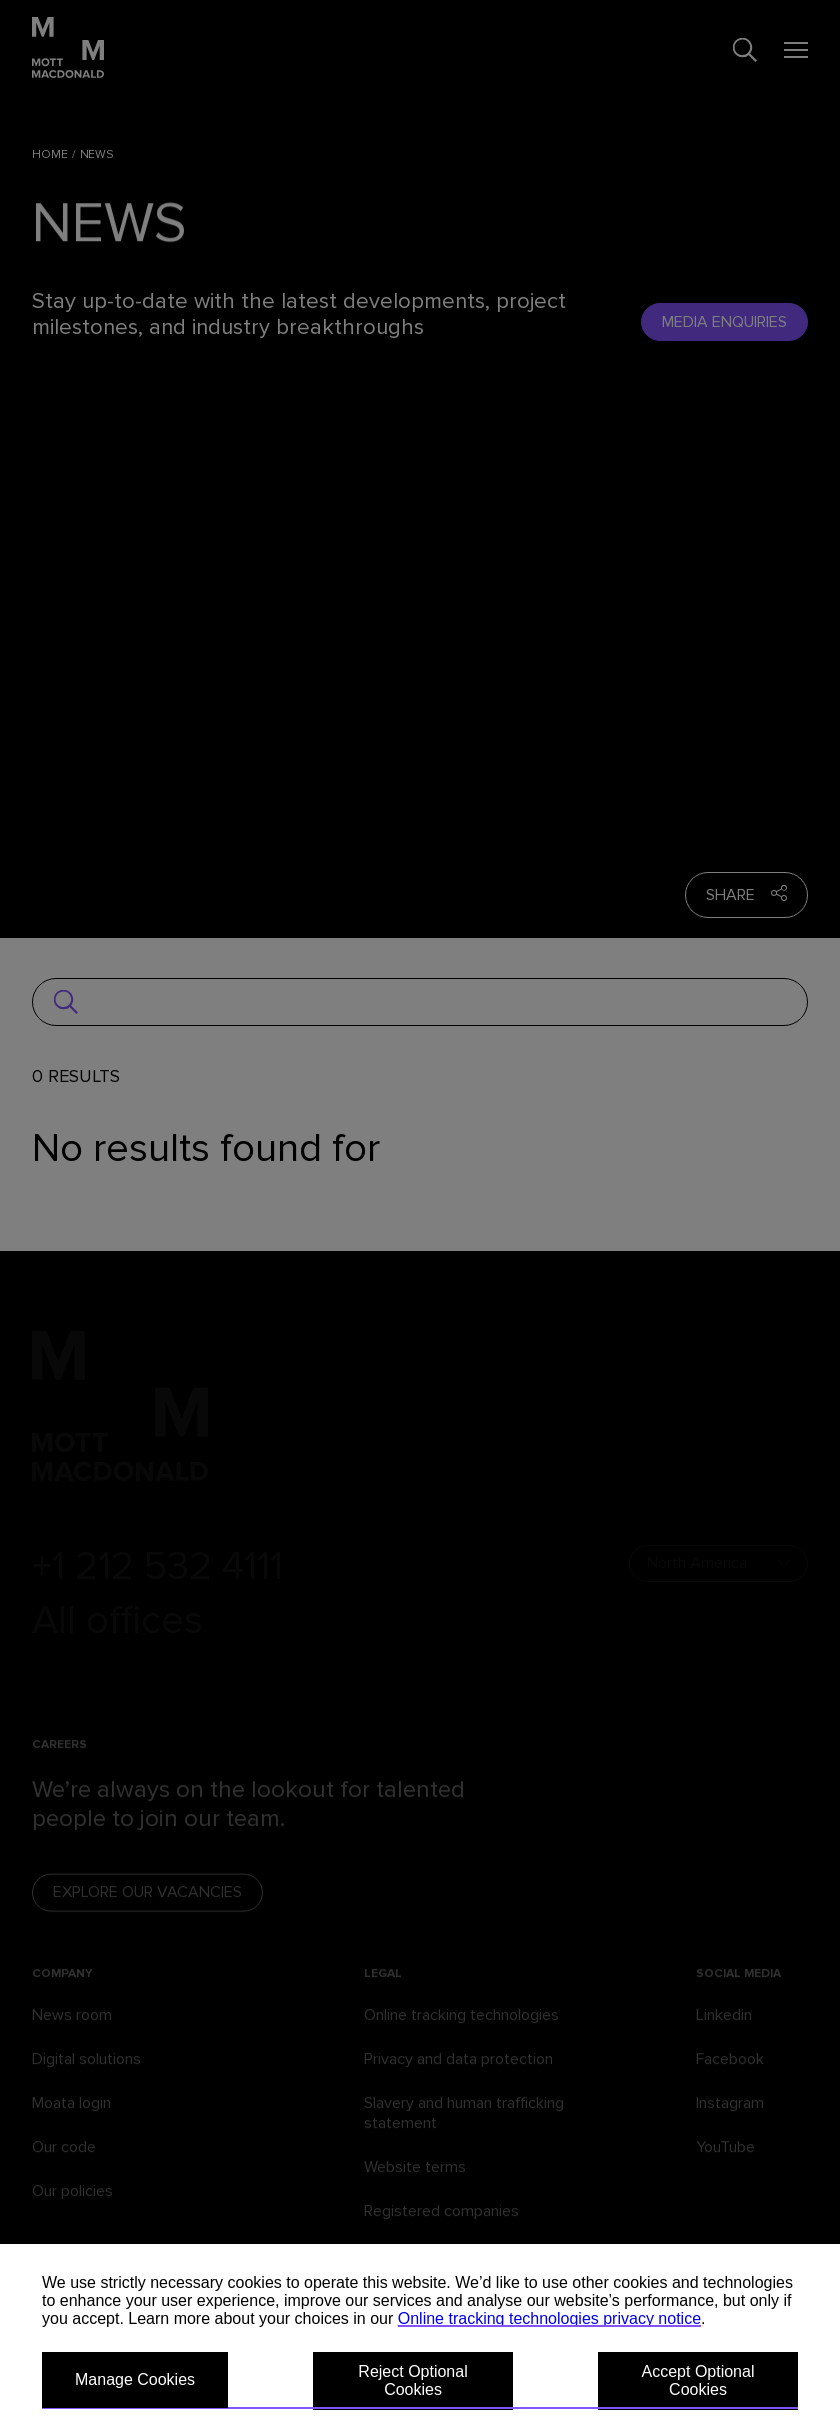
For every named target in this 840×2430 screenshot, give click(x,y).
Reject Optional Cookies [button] (412, 2380)
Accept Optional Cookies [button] (698, 2380)
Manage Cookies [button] (135, 2379)
